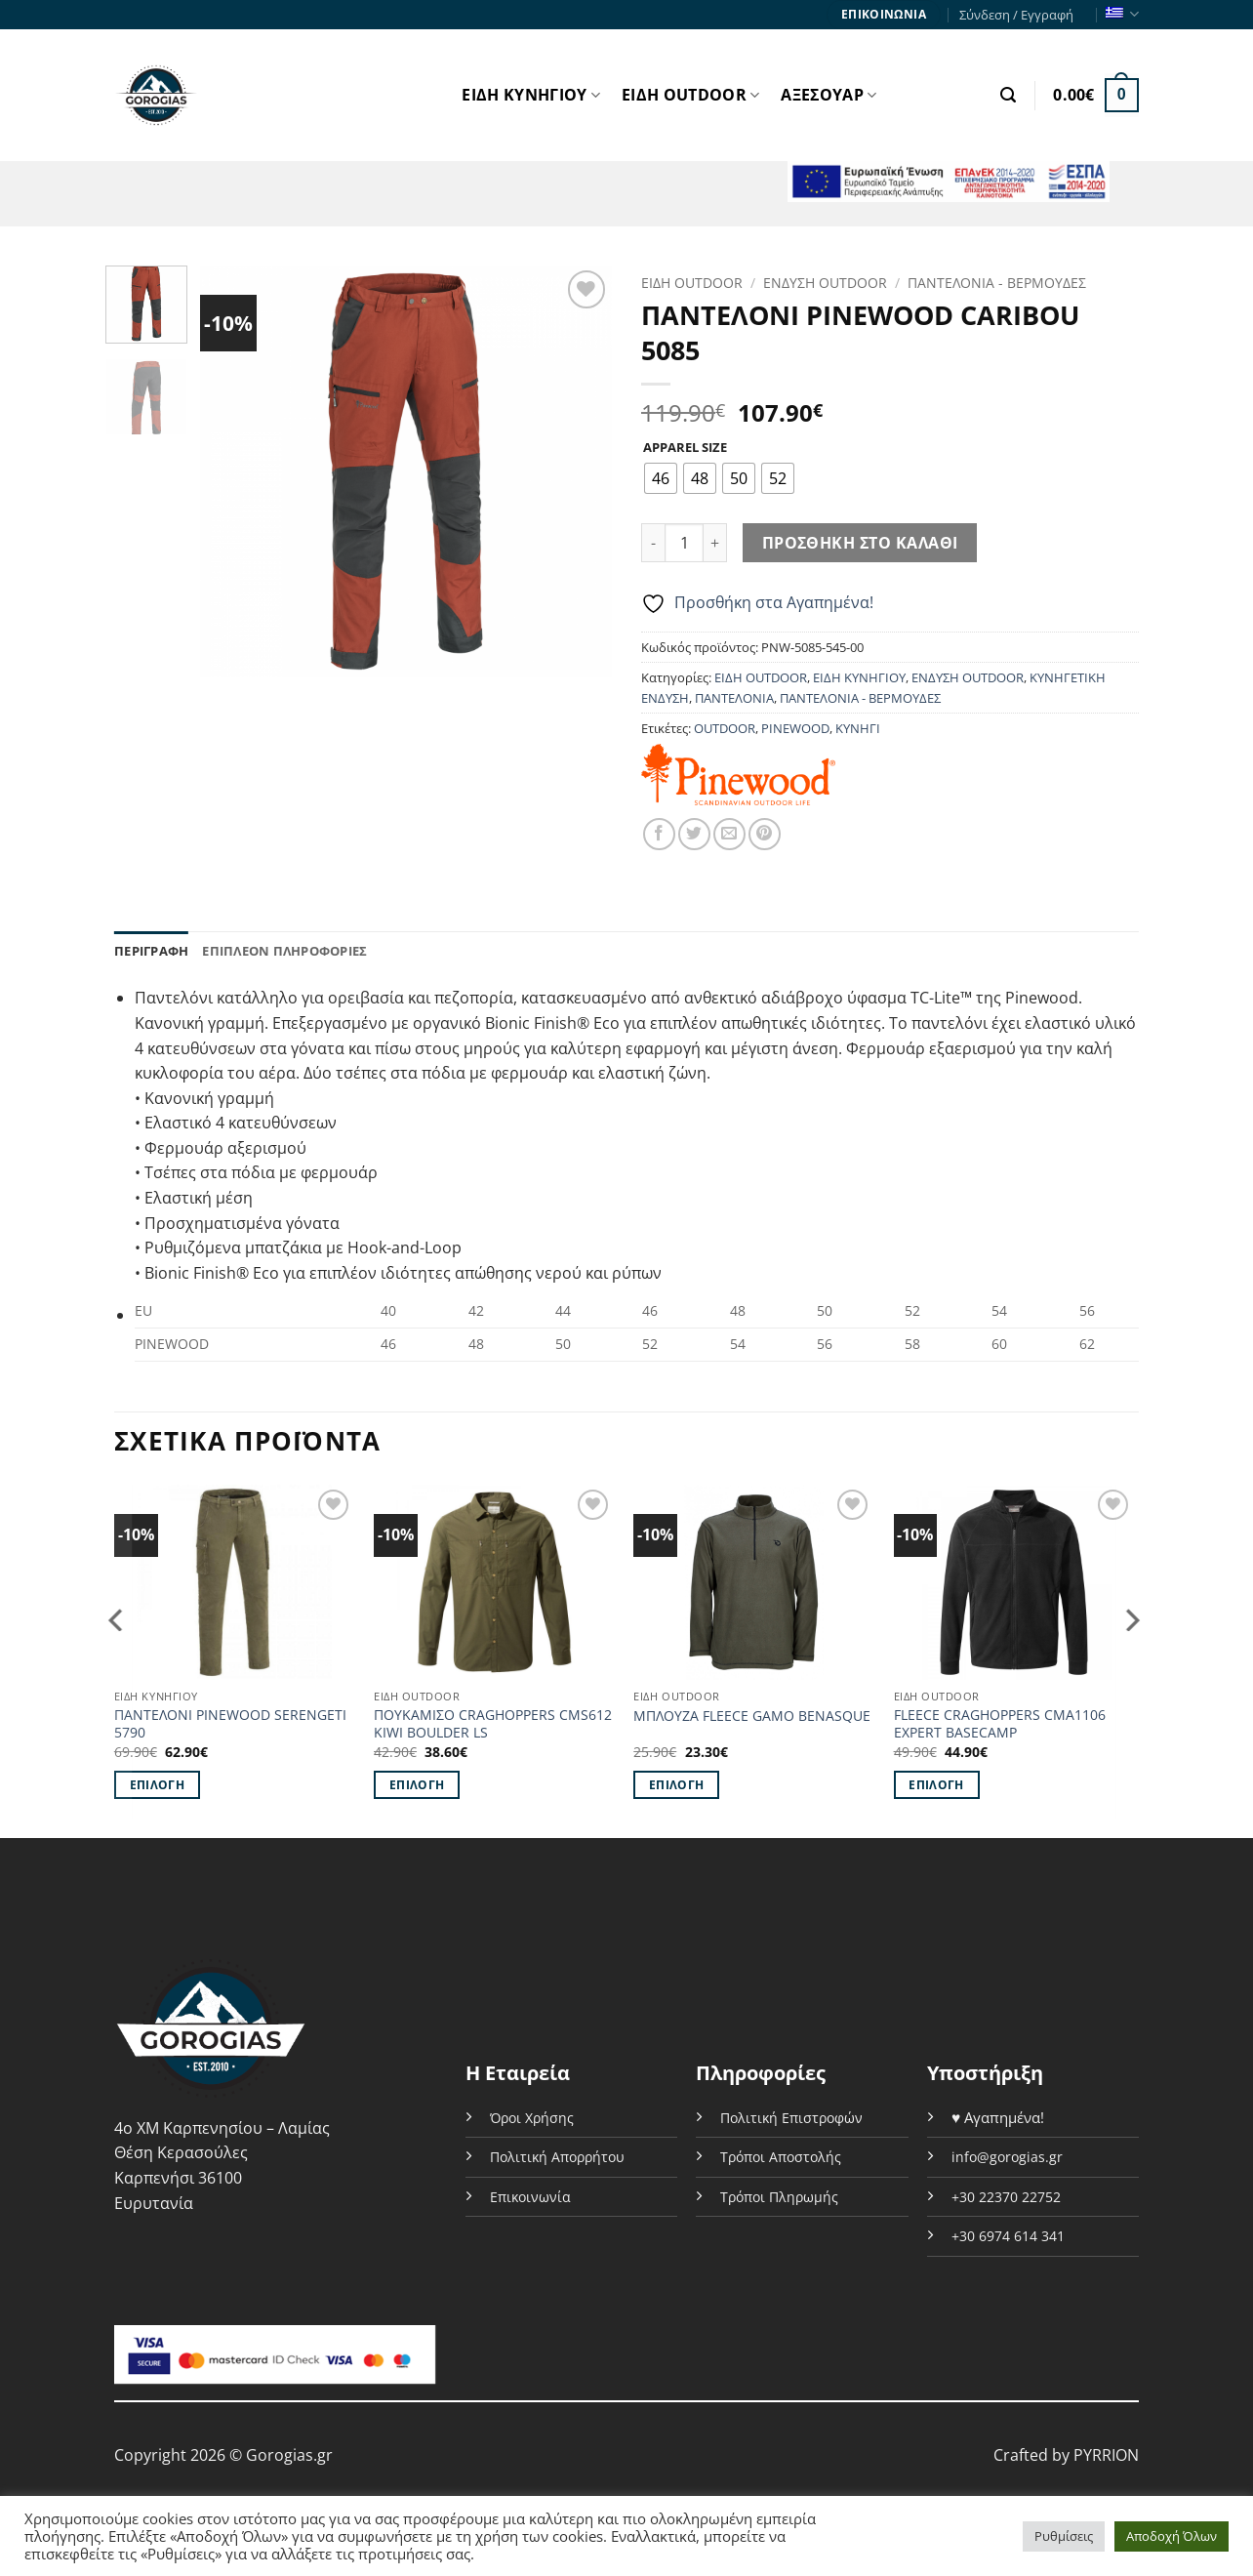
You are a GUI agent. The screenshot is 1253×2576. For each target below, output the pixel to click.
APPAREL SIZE (685, 448)
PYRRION (1106, 2455)
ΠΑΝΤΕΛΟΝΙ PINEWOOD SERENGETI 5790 (230, 1724)
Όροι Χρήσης (532, 2117)
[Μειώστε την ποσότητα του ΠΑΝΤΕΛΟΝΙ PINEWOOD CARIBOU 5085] (653, 542)
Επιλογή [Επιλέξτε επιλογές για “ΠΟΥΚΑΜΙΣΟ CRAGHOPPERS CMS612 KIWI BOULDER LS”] (416, 1785)
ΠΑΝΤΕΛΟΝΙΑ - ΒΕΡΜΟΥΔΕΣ (997, 282)
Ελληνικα (1122, 14)
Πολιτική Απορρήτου (557, 2156)
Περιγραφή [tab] (151, 951)
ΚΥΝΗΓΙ (857, 728)
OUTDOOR (724, 728)
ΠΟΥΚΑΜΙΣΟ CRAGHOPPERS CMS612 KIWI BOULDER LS (493, 1724)
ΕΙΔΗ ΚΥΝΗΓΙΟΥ (531, 94)
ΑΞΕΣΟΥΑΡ (828, 94)
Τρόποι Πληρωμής (779, 2197)
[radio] (660, 478)
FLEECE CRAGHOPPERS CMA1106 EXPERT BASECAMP (1000, 1724)
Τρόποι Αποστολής (780, 2156)
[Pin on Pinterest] (764, 834)
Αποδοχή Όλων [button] (1171, 2536)
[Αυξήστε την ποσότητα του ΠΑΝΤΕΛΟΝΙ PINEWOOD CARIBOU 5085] (715, 542)
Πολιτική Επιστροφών (791, 2117)
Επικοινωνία (530, 2197)
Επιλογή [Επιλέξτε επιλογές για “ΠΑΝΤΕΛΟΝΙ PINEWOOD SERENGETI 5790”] (157, 1785)
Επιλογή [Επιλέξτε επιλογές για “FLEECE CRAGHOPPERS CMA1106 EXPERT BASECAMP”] (936, 1785)
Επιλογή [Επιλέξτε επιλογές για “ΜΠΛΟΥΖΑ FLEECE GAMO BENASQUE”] (676, 1785)
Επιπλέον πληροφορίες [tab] (284, 951)
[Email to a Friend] (729, 834)
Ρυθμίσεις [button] (1063, 2536)
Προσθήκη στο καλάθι (860, 542)
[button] (1008, 95)
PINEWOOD (795, 728)
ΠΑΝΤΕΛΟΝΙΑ (734, 698)
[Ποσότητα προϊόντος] (684, 542)
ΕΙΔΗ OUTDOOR (690, 94)
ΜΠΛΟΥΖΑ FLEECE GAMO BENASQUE (751, 1716)
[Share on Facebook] (659, 834)
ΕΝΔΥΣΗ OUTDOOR (825, 282)
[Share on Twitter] (694, 834)
